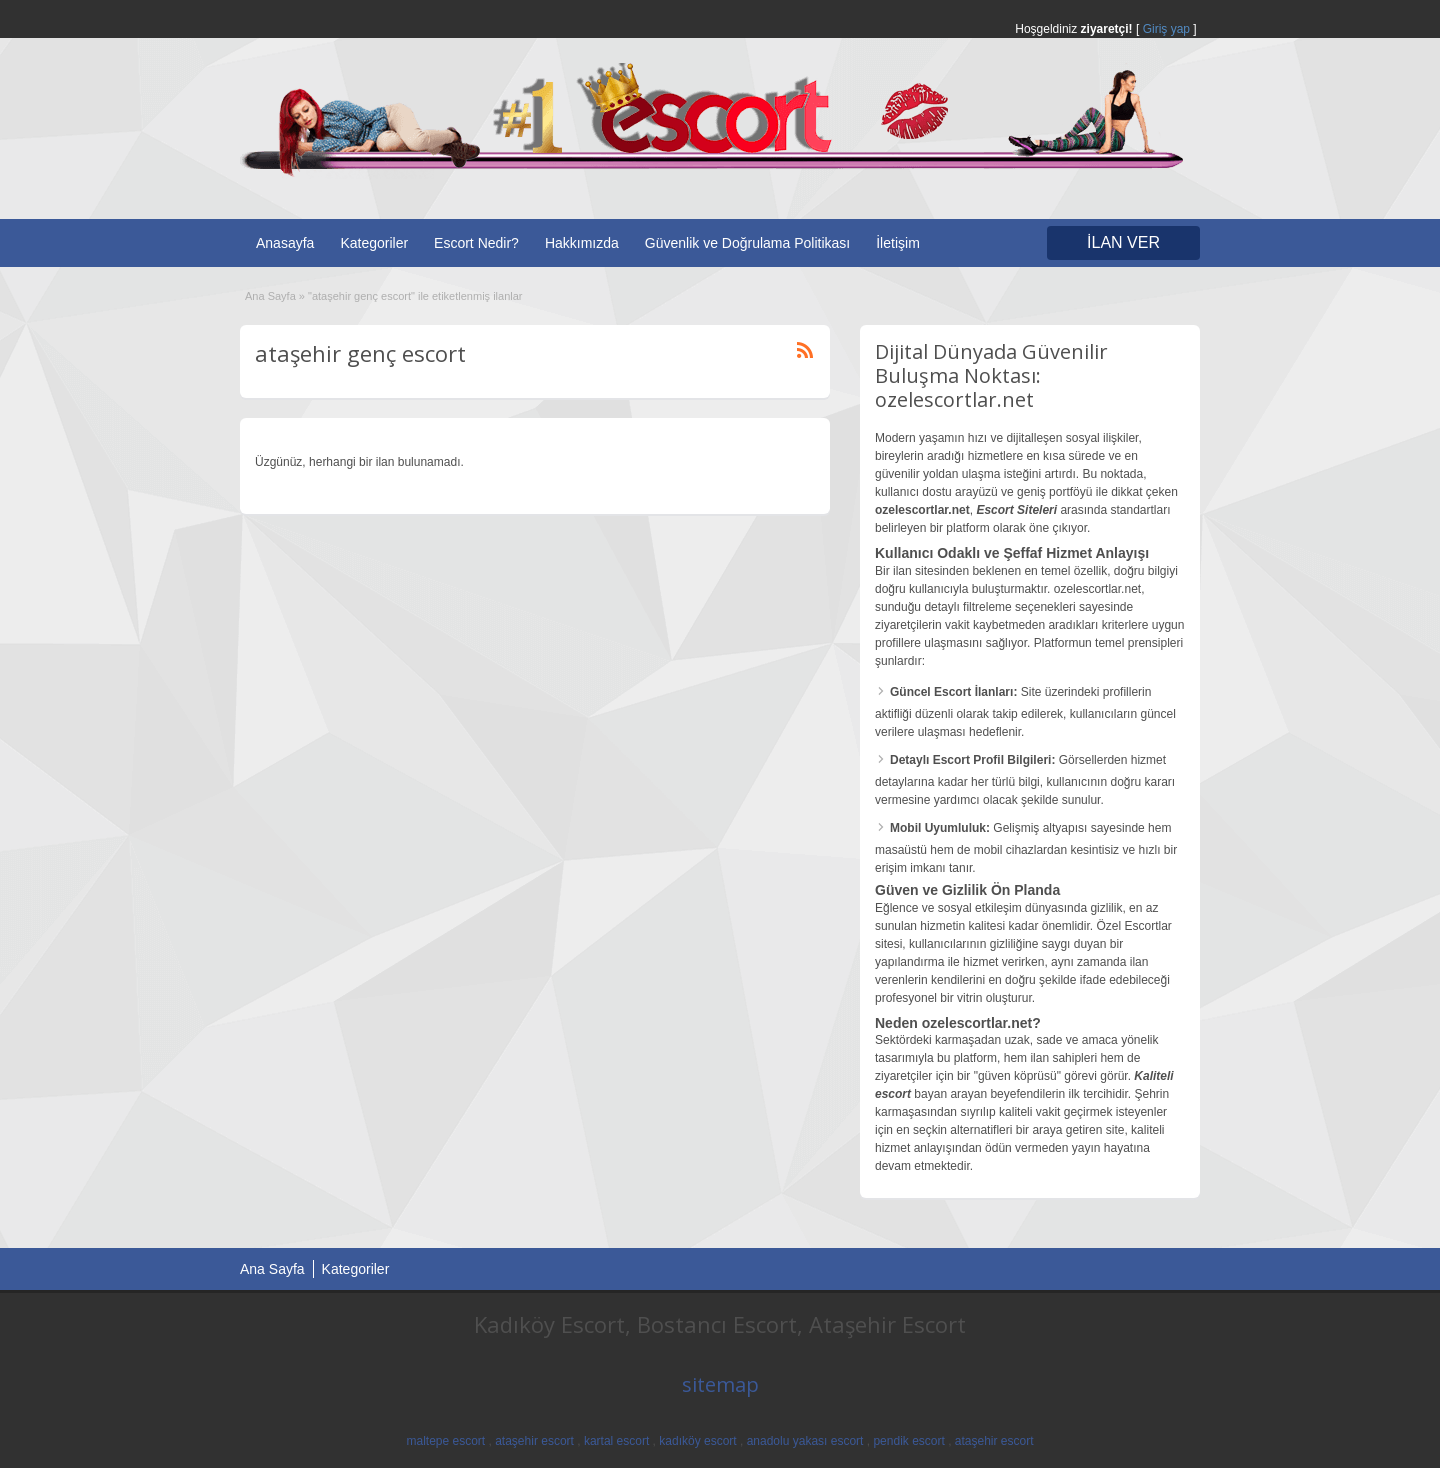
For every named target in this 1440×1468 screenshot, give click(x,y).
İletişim (898, 243)
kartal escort (616, 1441)
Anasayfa (285, 243)
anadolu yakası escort (805, 1441)
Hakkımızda (582, 243)
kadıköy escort (697, 1441)
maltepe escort (445, 1441)
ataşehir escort (534, 1441)
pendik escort (908, 1441)
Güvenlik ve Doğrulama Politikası (747, 243)
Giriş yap (1166, 29)
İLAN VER (1123, 242)
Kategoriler (374, 243)
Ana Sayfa (270, 296)
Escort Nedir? (476, 243)
